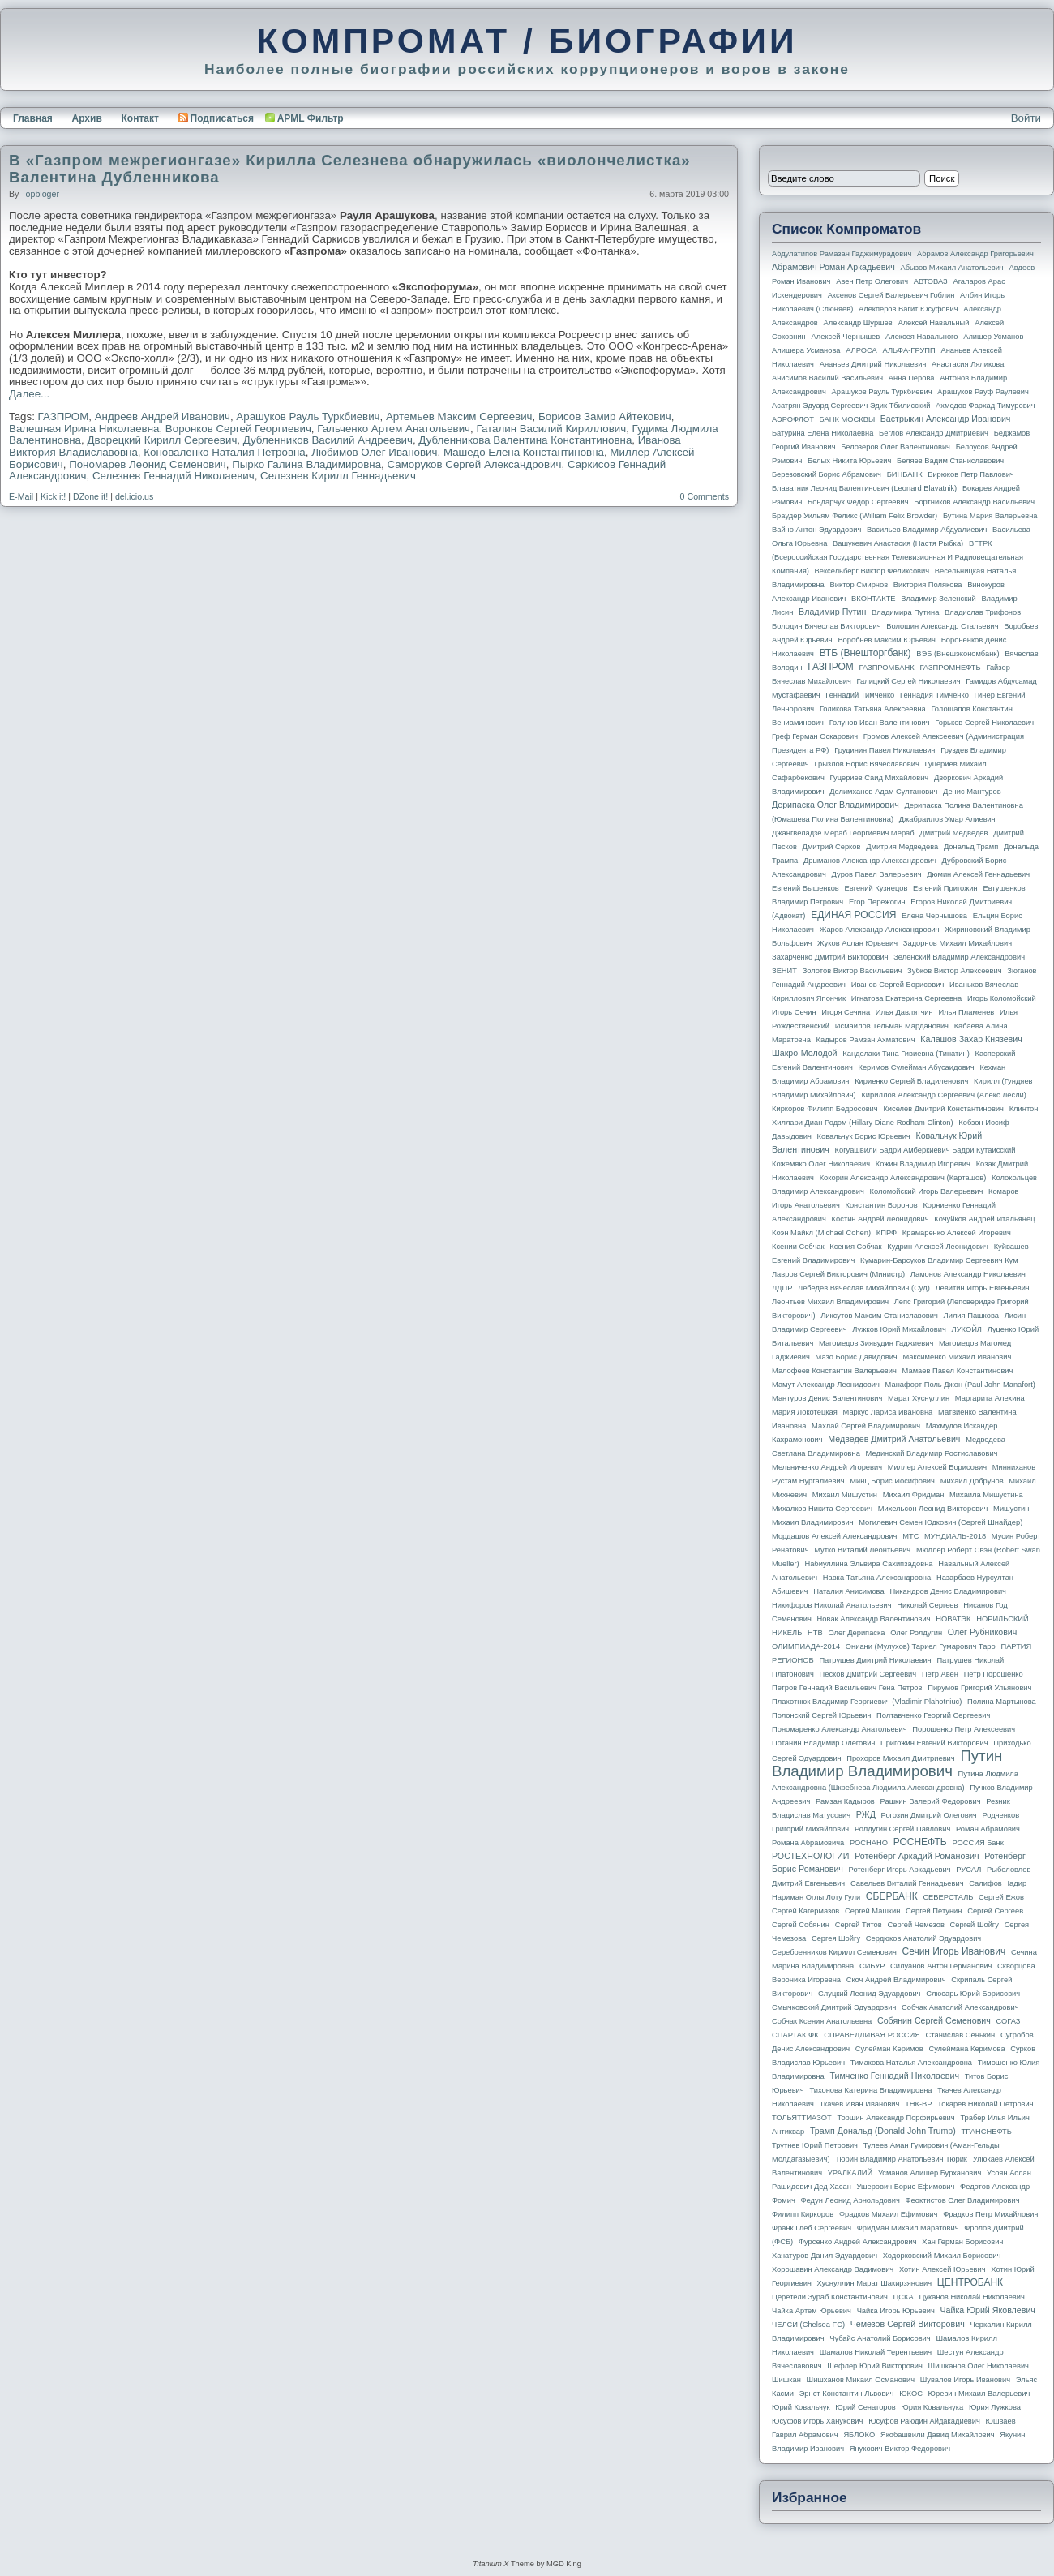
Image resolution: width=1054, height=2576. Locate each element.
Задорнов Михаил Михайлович (957, 943)
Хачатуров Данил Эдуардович (824, 2256)
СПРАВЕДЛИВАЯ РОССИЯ (872, 2035)
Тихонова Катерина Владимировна (870, 2090)
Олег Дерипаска (856, 1633)
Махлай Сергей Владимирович (866, 1426)
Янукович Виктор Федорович (900, 2449)
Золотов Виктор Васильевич (852, 971)
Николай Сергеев (927, 1605)
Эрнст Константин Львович (846, 2393)
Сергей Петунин (934, 1911)
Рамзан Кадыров (845, 1801)
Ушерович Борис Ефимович (906, 2187)
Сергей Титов (858, 1925)
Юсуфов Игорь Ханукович (817, 2421)
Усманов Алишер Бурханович (929, 2173)
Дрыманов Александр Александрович (869, 861)
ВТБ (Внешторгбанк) (865, 653)
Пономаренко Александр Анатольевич (839, 1729)
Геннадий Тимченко (859, 695)
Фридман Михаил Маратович (908, 2228)
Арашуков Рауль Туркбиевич (307, 416)
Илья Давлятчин (904, 1012)
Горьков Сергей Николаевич (984, 723)
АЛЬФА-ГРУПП (908, 350)
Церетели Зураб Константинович (830, 2297)
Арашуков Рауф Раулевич (983, 392)
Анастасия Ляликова (968, 364)
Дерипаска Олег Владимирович (835, 804)
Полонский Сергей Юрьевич (821, 1715)
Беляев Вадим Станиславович (950, 461)
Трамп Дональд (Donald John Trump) (883, 2131)
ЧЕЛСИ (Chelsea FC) (808, 2325)
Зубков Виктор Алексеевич (954, 971)
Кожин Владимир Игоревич (923, 1164)
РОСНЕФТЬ (920, 1842)
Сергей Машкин (872, 1911)
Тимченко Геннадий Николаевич (894, 2075)
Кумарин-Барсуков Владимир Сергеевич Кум (939, 1260)
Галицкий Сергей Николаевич (908, 681)
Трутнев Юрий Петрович (815, 2145)
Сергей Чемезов (915, 1925)
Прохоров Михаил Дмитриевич (900, 1758)
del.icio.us (134, 496)
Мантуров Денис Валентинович (827, 1398)
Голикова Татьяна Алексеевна (873, 709)
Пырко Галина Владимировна (306, 464)
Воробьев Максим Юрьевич (887, 640)
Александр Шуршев (858, 323)
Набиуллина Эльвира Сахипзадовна (868, 1564)
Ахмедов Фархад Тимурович (985, 405)
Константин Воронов (881, 1205)
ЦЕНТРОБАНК (970, 2282)
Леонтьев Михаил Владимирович (830, 1302)
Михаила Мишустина (986, 1495)
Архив (87, 118)
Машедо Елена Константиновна (523, 452)
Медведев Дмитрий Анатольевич (894, 1439)
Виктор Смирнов (859, 585)
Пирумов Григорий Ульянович (979, 1688)
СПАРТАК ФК (795, 2035)
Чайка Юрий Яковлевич (987, 2310)
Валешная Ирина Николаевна (84, 429)
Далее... (29, 394)
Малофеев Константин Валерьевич (834, 1371)
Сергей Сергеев (995, 1911)
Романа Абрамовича (808, 1843)
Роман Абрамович (988, 1829)
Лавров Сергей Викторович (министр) (838, 1274)
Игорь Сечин (794, 1012)
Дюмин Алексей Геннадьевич (978, 874)
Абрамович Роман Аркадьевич (833, 267)
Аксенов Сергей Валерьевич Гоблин (891, 295)
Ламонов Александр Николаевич (968, 1274)
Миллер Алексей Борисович (937, 1467)
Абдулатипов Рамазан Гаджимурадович (841, 254)
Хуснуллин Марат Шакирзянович (874, 2283)
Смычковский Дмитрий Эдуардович (834, 2007)
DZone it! (90, 496)
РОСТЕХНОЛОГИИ (810, 1856)
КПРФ (886, 1233)
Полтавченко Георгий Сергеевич (933, 1715)
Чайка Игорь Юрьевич (896, 2311)
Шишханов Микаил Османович (861, 2380)
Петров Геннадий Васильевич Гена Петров (847, 1688)
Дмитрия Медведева (902, 847)
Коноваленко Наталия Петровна (225, 452)
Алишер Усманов (993, 337)
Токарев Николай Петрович (985, 2104)
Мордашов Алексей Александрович (834, 1536)
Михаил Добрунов (972, 1481)
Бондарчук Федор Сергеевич (858, 502)
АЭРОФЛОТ (793, 419)
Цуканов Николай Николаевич (971, 2297)
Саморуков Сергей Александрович (474, 464)
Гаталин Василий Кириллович (551, 429)
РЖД (866, 1814)
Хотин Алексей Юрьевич (942, 2269)
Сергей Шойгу (974, 1925)
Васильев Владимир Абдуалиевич (927, 530)
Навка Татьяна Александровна (877, 1578)
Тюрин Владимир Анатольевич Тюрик (901, 2159)
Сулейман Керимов (889, 2049)
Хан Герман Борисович (962, 2242)
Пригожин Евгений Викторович (934, 1743)
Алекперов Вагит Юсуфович (908, 309)
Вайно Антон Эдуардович (816, 530)
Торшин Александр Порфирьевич (895, 2118)
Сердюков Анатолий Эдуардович (923, 1938)
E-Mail (21, 496)
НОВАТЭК (953, 1619)
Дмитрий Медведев (953, 833)
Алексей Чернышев (845, 337)
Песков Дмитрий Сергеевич (868, 1674)
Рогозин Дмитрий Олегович (929, 1815)
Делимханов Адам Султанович (883, 792)
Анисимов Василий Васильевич (827, 378)
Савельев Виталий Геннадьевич (907, 1883)
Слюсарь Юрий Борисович (973, 1994)
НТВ (815, 1633)
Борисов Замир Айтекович (604, 416)
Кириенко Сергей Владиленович (911, 1081)
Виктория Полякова (927, 585)
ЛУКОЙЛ (967, 1329)
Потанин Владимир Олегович (823, 1743)
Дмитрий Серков (832, 847)
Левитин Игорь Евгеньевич (982, 1288)
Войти (1026, 118)
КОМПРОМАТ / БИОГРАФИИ (526, 40)
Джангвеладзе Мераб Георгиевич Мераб (843, 833)
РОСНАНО (869, 1843)
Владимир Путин (832, 611)
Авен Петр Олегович (872, 281)
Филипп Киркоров (802, 2214)
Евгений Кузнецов (876, 888)
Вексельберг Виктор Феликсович (872, 571)
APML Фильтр (310, 118)
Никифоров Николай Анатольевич (832, 1605)
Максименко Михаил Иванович (956, 1357)
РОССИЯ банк (977, 1843)
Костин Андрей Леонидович (880, 1219)
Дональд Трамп (971, 847)
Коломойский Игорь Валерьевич (926, 1191)
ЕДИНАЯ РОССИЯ (853, 915)
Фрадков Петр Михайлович (990, 2214)
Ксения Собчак (855, 1247)
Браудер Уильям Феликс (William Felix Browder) (854, 516)
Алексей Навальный (933, 323)
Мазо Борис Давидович (857, 1357)
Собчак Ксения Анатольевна (822, 2021)
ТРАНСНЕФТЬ (987, 2131)
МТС (910, 1536)
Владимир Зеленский (938, 599)
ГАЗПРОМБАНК (886, 667)
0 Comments (704, 496)
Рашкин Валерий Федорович (930, 1801)
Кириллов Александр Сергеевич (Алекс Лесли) (943, 1095)
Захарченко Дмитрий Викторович (830, 957)
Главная (33, 118)
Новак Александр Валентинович (874, 1619)
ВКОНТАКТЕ (873, 599)
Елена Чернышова (934, 916)
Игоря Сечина (845, 1012)
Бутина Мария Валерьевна (990, 516)
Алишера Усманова (806, 350)
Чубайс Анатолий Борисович (879, 2338)
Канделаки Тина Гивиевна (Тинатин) (906, 1054)
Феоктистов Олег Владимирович (963, 2200)
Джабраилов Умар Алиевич (947, 819)
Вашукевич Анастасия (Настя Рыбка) (898, 543)
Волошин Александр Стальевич (942, 626)
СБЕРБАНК (892, 1896)
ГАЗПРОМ (63, 416)
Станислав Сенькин (961, 2035)
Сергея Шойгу (836, 1938)
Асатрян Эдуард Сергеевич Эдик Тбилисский (851, 405)
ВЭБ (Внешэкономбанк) (957, 654)
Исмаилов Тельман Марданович (892, 1026)
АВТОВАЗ (931, 281)
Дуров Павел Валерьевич (877, 874)
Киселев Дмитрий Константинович (943, 1109)
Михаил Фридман (914, 1495)
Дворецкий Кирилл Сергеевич (162, 440)
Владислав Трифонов (983, 612)
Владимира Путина (905, 612)
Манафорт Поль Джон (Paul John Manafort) (960, 1384)
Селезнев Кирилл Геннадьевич (338, 476)
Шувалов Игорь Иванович (965, 2380)
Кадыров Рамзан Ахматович (865, 1040)
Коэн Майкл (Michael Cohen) (821, 1233)
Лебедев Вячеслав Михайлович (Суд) (864, 1288)
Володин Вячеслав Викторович (826, 626)
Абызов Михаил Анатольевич (952, 268)
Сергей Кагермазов (805, 1911)
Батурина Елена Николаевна (822, 433)
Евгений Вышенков (805, 888)
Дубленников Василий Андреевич (328, 440)
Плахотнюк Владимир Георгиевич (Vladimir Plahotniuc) (867, 1702)
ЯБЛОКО (859, 2435)
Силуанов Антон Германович (941, 1966)
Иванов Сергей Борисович (898, 985)
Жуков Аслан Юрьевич (857, 943)
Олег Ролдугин (916, 1633)
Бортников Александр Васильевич (974, 502)
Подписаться (216, 118)
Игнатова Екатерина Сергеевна (906, 998)
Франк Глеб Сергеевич (811, 2228)
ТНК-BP (918, 2104)
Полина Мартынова (1001, 1702)
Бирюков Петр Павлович (970, 474)
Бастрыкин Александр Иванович (945, 418)
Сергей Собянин (800, 1925)
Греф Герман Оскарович (815, 736)
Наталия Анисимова (848, 1591)
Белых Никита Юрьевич (849, 461)
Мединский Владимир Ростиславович (932, 1453)
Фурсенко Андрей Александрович (858, 2242)
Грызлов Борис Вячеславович (866, 764)
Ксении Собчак (798, 1247)
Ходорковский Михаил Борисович (942, 2256)
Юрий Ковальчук (801, 2407)
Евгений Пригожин (945, 888)
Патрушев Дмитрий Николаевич (875, 1660)
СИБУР (872, 1966)
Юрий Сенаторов (865, 2407)
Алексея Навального (921, 337)
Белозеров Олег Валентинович (895, 447)
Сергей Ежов (1001, 1897)
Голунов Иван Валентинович (879, 723)
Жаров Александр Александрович (880, 929)
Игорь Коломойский (1001, 998)
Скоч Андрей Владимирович (896, 1980)
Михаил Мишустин (844, 1495)
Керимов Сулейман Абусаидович (916, 1067)
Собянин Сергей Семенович (934, 2020)
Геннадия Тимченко (934, 695)
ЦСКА (903, 2297)
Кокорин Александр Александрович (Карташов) (903, 1178)
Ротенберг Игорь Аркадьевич (900, 1869)
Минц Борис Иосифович (892, 1481)
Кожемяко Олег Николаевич (821, 1164)
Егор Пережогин (877, 902)
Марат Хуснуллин (918, 1398)
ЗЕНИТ (784, 971)
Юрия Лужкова (995, 2407)
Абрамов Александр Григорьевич (975, 254)
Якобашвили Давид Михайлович (937, 2435)
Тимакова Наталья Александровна (911, 2063)
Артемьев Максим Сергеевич (459, 416)
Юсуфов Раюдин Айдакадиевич (924, 2421)
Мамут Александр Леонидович (826, 1384)
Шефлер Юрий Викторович (875, 2366)
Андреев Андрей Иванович (162, 416)
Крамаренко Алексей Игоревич (956, 1233)
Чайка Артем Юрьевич (811, 2311)
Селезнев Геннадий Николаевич (173, 476)
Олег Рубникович (983, 1632)
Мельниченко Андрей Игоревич (827, 1467)
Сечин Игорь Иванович (953, 1951)
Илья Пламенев (966, 1012)
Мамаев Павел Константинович (957, 1371)
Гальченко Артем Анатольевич (393, 429)
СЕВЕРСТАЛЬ (948, 1897)
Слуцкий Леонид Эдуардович (869, 1994)
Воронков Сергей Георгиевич (238, 429)
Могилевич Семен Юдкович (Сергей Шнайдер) (940, 1522)
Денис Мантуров (972, 792)
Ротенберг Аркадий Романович (917, 1856)
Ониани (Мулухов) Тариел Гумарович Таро (921, 1646)
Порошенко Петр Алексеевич (963, 1729)
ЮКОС (911, 2393)
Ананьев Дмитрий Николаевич (873, 364)
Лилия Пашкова (971, 1316)
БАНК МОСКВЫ (848, 419)
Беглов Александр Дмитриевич (933, 433)
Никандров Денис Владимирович (947, 1591)
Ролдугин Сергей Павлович (902, 1829)
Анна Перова (912, 378)
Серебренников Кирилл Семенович (834, 1952)
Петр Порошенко (993, 1674)
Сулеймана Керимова (966, 2049)
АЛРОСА (861, 350)
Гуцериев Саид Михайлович (879, 778)
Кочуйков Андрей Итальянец (984, 1219)
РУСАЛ (968, 1869)
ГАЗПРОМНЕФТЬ (949, 667)
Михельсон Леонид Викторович (933, 1509)
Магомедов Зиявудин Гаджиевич (876, 1343)
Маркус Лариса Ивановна (888, 1412)
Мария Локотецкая (805, 1412)
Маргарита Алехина (990, 1398)
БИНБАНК (905, 474)
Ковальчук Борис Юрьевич (863, 1136)
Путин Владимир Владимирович (887, 1763)
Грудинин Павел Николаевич (884, 750)
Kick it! (53, 496)
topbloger (40, 194)
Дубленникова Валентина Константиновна (525, 440)
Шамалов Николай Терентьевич (876, 2352)
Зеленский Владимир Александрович (959, 957)
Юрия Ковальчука (932, 2407)
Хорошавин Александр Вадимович (832, 2269)
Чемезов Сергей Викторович (907, 2324)
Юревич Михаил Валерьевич (979, 2393)
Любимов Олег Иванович (374, 452)
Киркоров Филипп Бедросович (825, 1109)
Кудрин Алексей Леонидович (937, 1247)
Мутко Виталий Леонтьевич (862, 1550)
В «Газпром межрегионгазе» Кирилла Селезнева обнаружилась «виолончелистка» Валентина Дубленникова (350, 169)
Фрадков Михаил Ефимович (888, 2214)
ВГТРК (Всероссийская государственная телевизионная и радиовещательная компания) (897, 557)
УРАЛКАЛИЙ (850, 2173)
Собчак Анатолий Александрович (960, 2007)
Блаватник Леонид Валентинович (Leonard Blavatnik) (864, 488)
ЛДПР (782, 1288)
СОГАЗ (1008, 2021)
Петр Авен (940, 1674)
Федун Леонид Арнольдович (849, 2200)
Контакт (139, 118)
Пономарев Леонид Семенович (147, 464)
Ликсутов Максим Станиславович (879, 1316)
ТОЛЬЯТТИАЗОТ (802, 2118)
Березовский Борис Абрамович (826, 474)
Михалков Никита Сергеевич (822, 1509)
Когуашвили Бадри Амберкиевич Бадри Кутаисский (925, 1150)
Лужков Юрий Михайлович (898, 1329)
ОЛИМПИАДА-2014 (806, 1646)
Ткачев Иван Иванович (860, 2104)
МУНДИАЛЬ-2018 (955, 1536)
